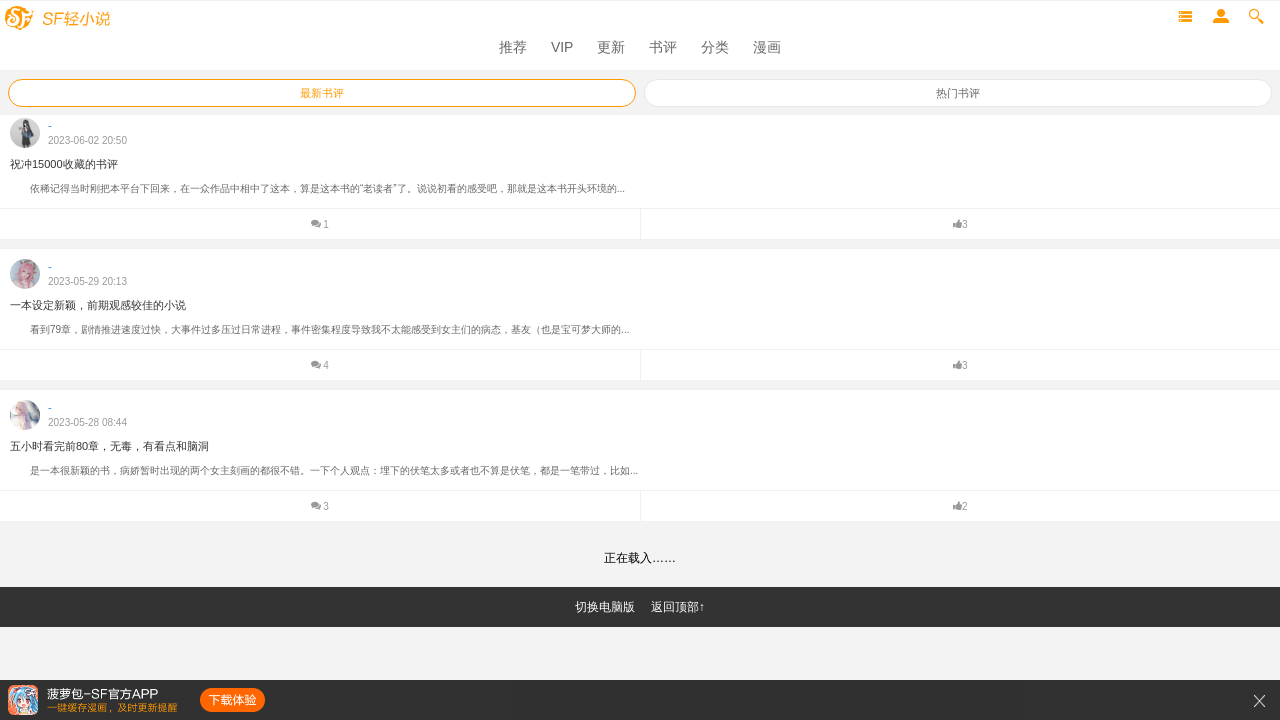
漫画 (767, 47)
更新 (611, 47)
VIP (562, 47)
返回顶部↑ (678, 607)
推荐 (513, 47)
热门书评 (958, 93)
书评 (663, 47)
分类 (715, 47)
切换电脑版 (605, 607)
